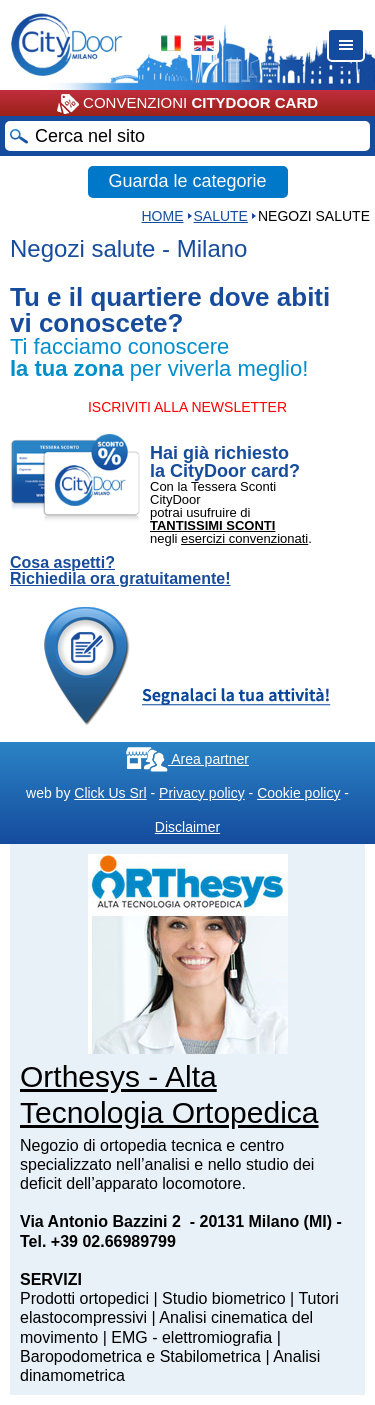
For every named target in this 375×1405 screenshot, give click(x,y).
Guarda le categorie (187, 181)
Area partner (187, 759)
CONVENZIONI (187, 104)
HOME (163, 216)
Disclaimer (187, 827)
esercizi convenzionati (244, 538)
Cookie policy (298, 793)
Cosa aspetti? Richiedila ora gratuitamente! (120, 571)
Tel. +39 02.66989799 (98, 1241)
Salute (221, 216)
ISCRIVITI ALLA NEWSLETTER (187, 407)
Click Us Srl (110, 793)
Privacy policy (202, 793)
